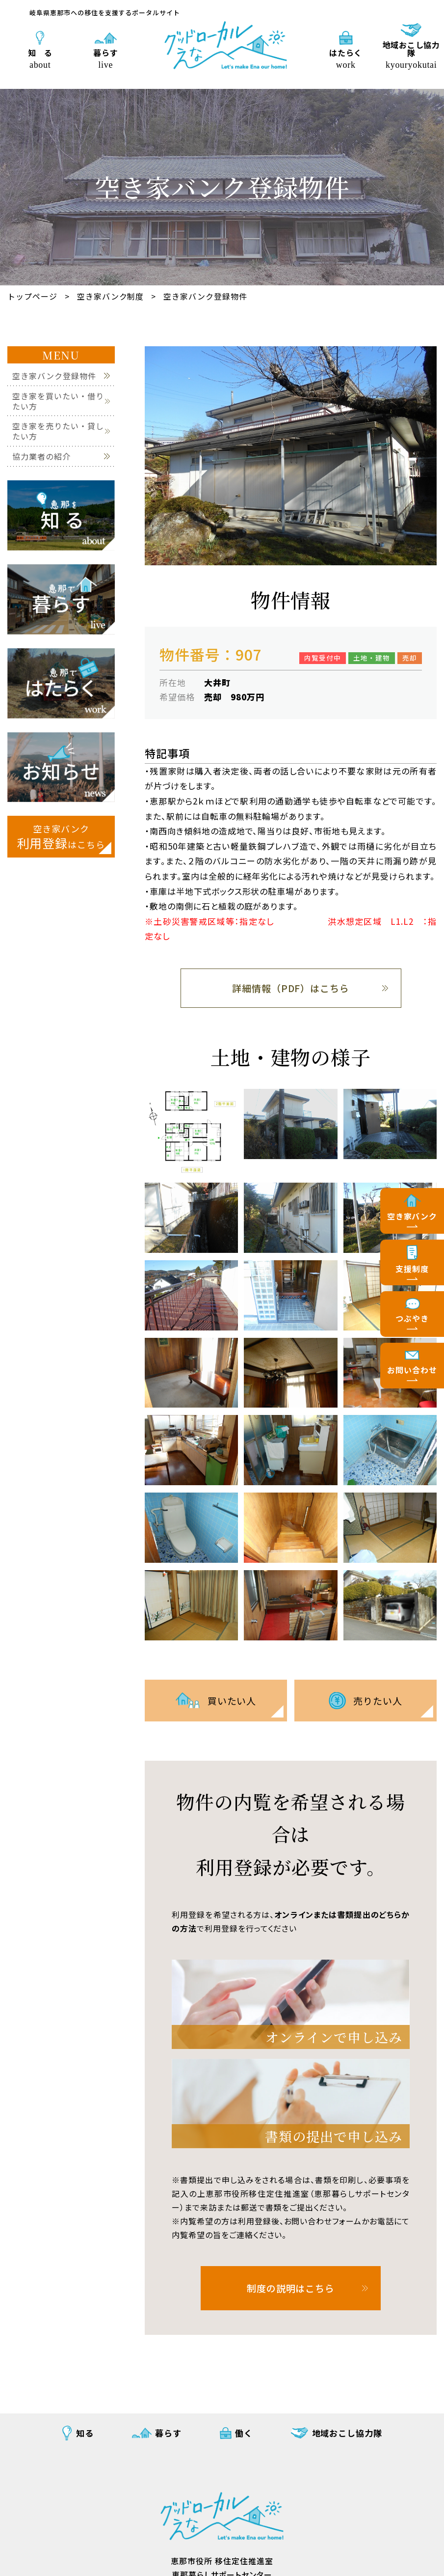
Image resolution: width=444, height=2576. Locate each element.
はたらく (346, 58)
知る (85, 2433)
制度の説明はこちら (291, 2288)
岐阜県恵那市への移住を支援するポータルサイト (104, 12)
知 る (39, 58)
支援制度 (412, 1268)
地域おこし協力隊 (411, 54)
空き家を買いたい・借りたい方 (58, 401)
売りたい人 (377, 1700)
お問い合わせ (412, 1370)
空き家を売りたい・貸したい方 (58, 431)
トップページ (32, 296)
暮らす (105, 58)
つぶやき (412, 1318)
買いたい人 (232, 1700)
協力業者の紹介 (41, 456)
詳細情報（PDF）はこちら (290, 988)
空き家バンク (412, 1216)
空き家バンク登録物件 (205, 296)
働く (244, 2433)
